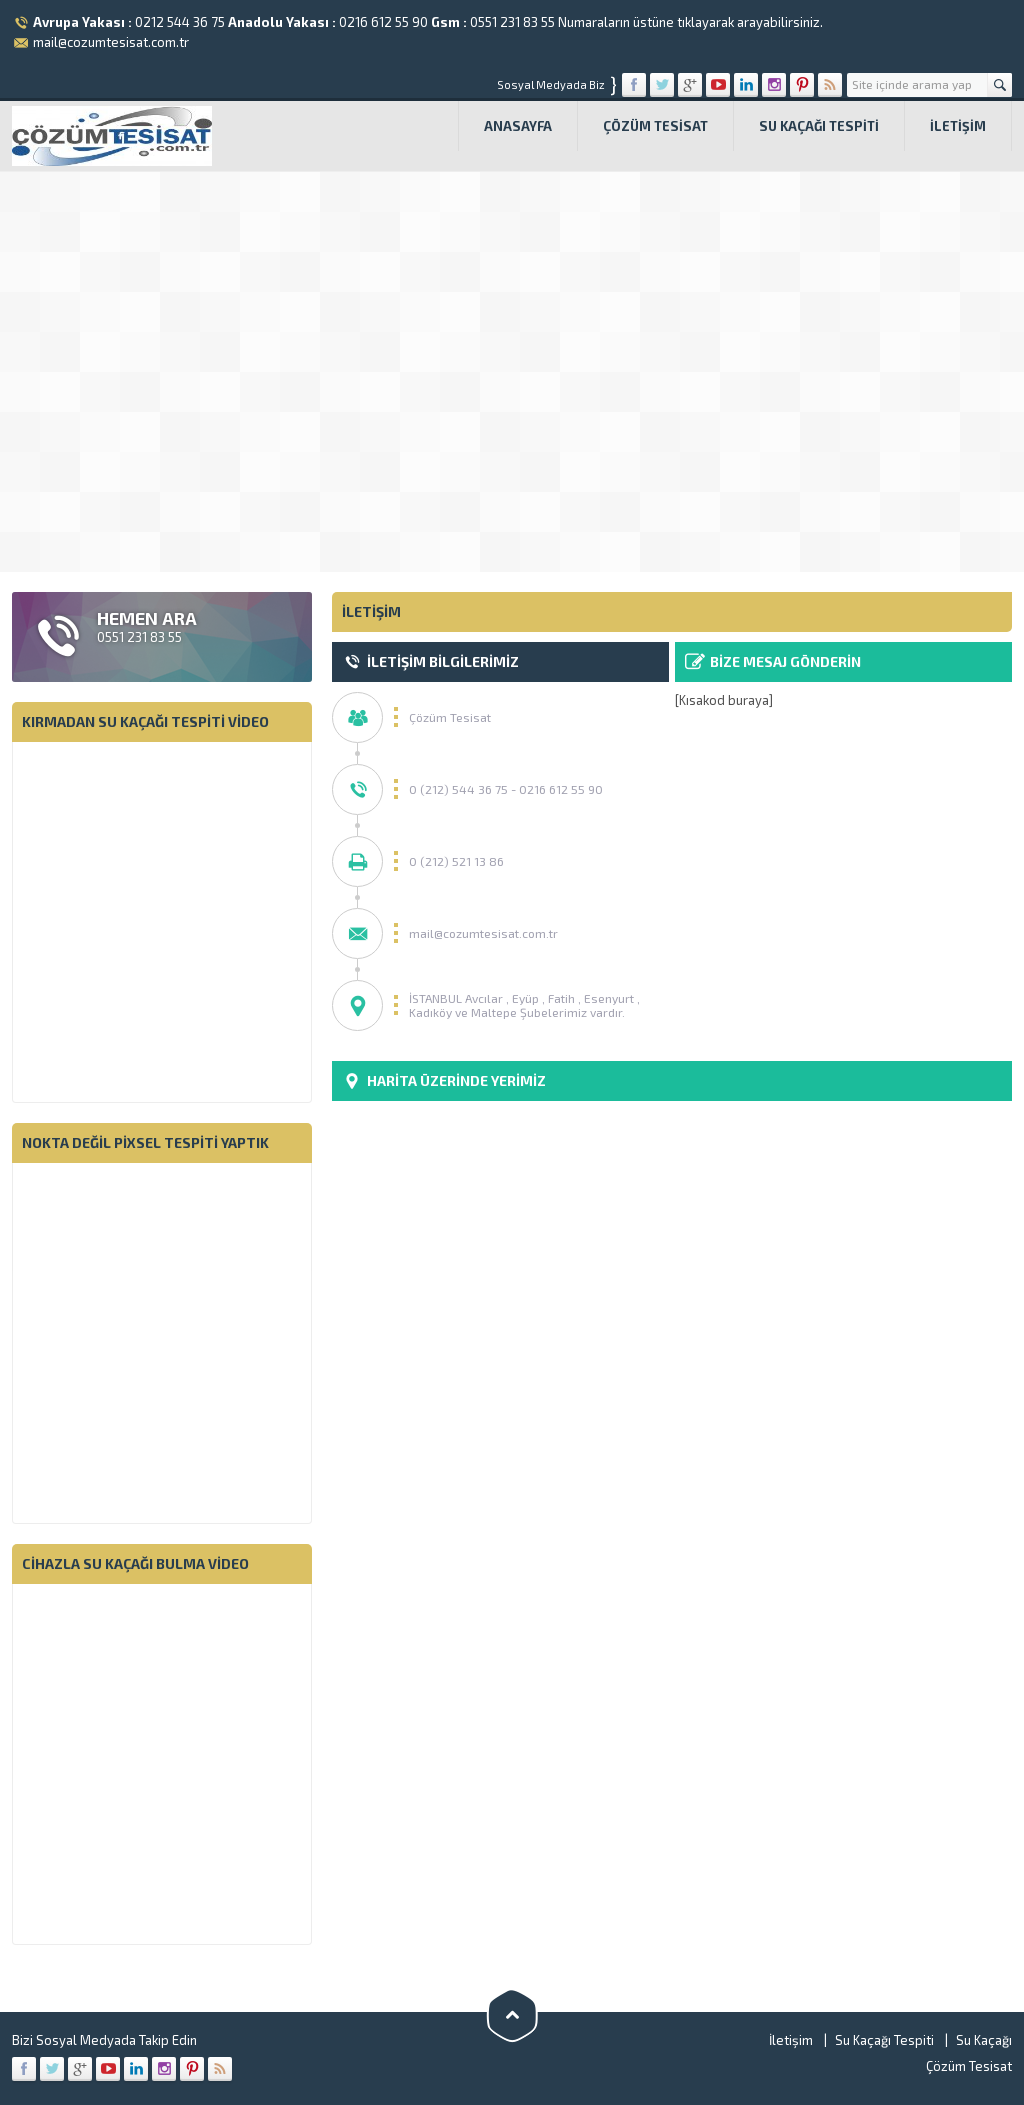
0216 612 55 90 (383, 22)
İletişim (958, 126)
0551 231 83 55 (512, 22)
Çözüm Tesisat (655, 126)
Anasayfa (518, 126)
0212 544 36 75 (180, 22)
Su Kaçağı (984, 2040)
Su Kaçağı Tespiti (819, 126)
